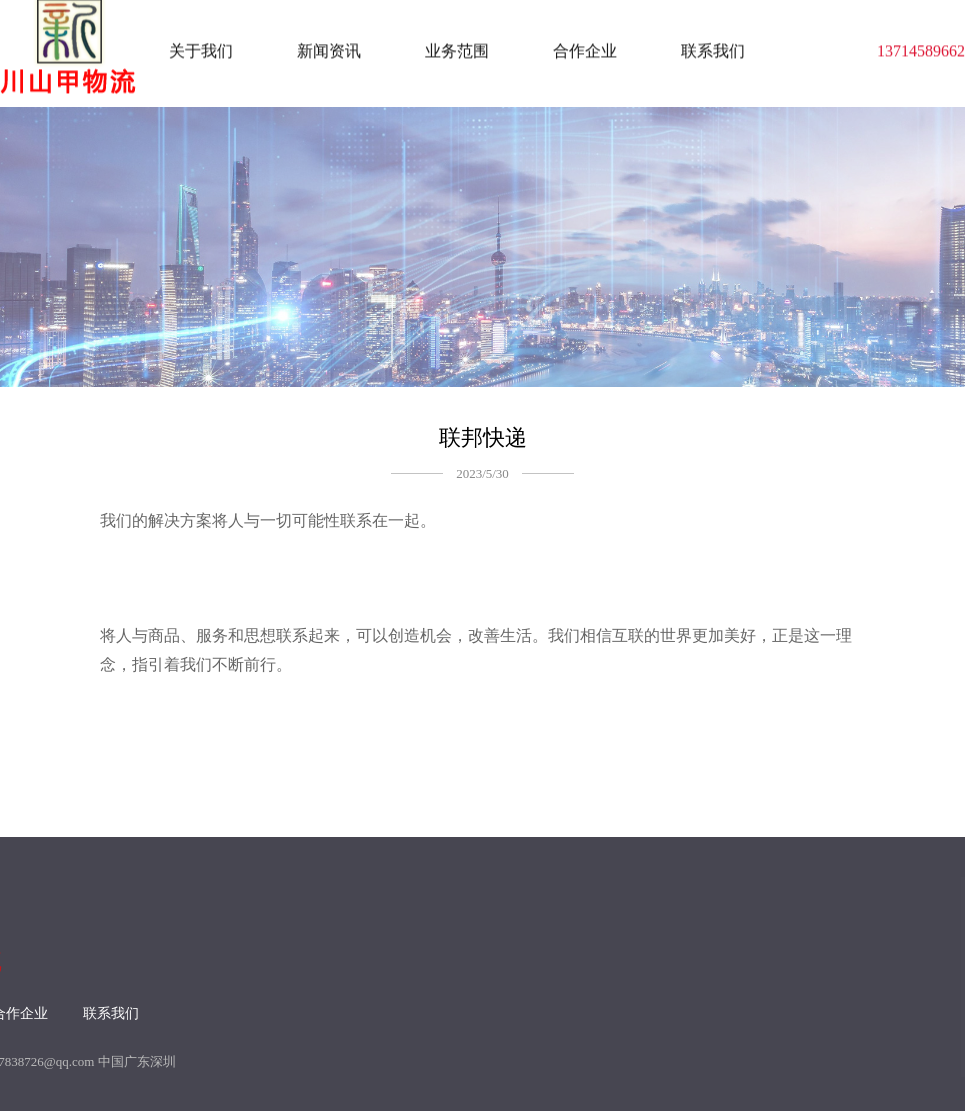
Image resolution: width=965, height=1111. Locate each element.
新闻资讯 (329, 48)
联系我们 (713, 48)
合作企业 (585, 48)
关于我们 (201, 48)
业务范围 (457, 48)
